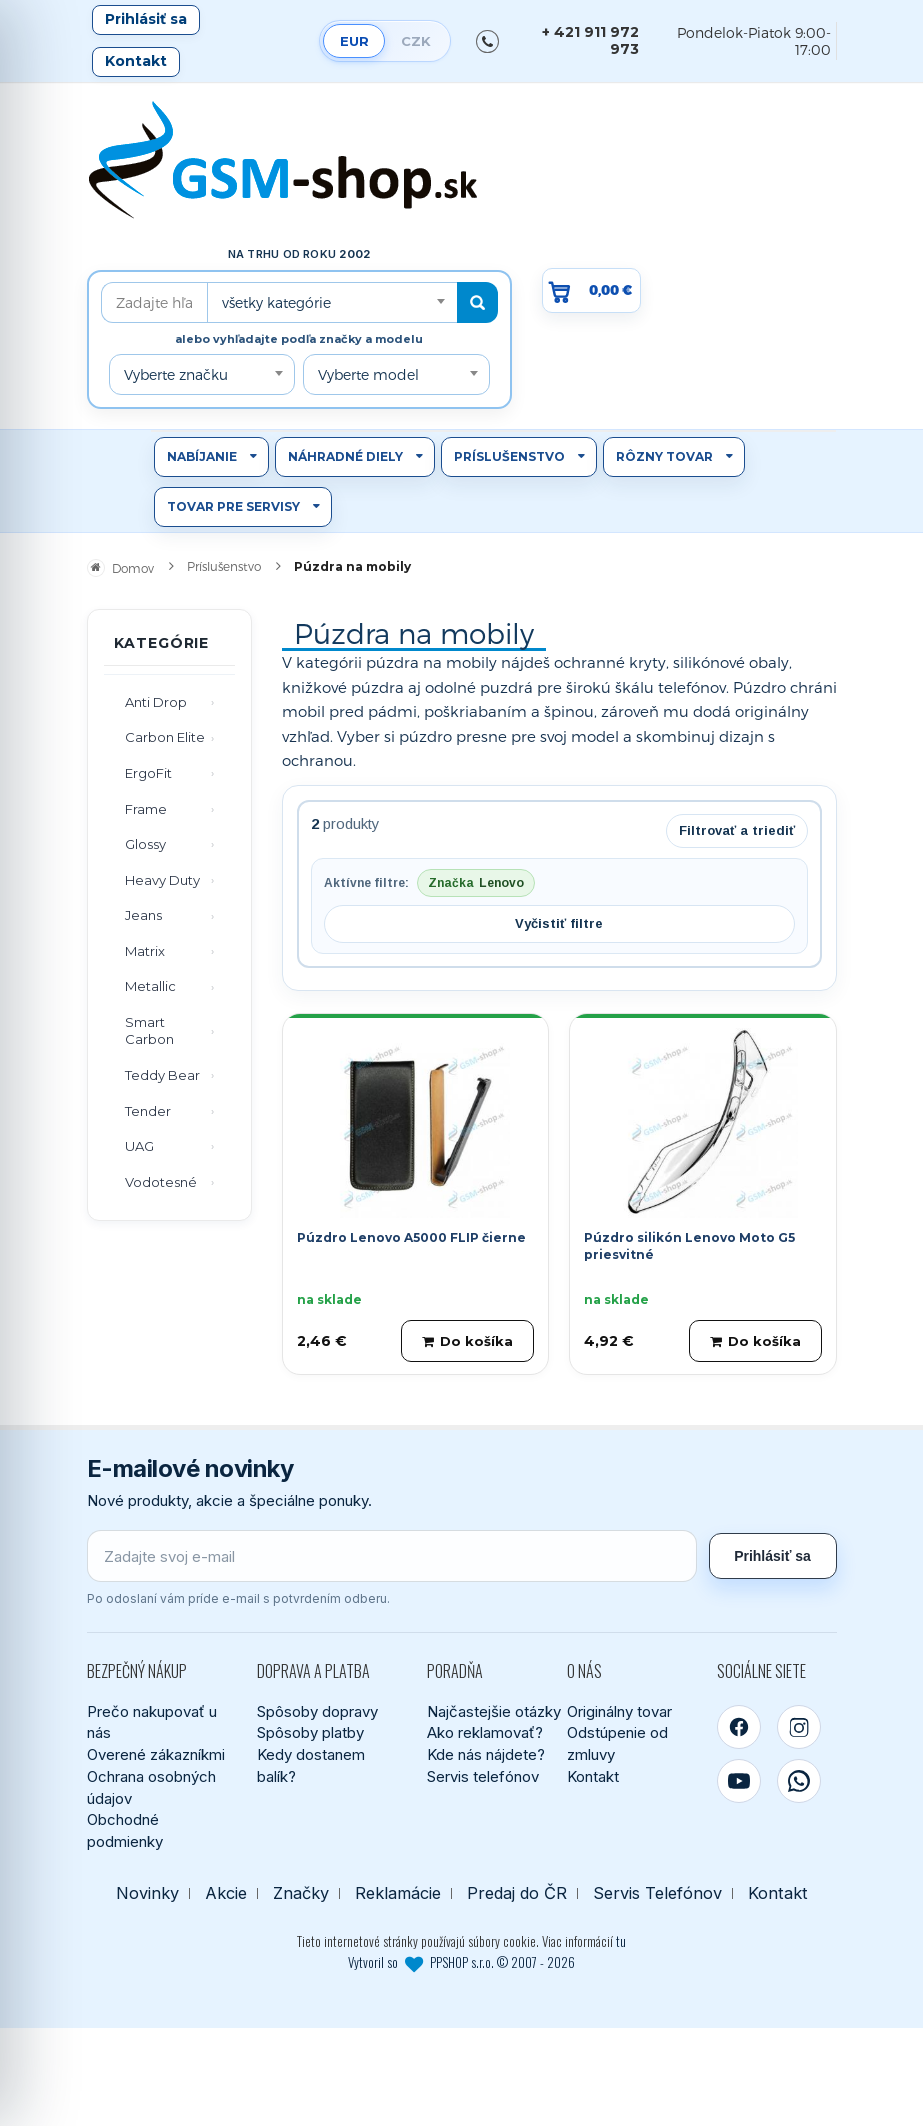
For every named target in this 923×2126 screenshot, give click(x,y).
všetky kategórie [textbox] (276, 302)
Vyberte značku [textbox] (176, 374)
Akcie (226, 1893)
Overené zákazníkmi (156, 1754)
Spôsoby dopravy (317, 1711)
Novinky (147, 1893)
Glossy (145, 844)
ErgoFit (148, 773)
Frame (146, 809)
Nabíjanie (202, 456)
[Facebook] (739, 1727)
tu (621, 1941)
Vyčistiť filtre (559, 923)
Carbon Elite (165, 737)
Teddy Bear (162, 1075)
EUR (354, 41)
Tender (148, 1111)
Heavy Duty (162, 880)
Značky (301, 1893)
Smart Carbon (149, 1031)
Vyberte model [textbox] (368, 374)
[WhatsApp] (799, 1781)
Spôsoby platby (310, 1732)
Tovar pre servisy (233, 506)
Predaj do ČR (517, 1893)
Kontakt (136, 61)
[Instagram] (799, 1727)
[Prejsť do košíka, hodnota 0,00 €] (592, 290)
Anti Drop (156, 702)
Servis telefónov (483, 1776)
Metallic (150, 986)
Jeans (143, 915)
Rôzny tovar (664, 456)
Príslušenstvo (509, 456)
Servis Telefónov (657, 1893)
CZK (416, 41)
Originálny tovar (619, 1711)
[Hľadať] (477, 302)
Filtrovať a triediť (737, 830)
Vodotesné (161, 1182)
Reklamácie (398, 1893)
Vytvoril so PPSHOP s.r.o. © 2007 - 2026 (461, 1962)
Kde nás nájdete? (486, 1754)
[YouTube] (739, 1781)
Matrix (145, 951)
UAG (139, 1146)
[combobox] (332, 302)
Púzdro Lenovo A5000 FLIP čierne (411, 1237)
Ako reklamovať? (485, 1732)
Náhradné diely (345, 456)
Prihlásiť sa (146, 19)
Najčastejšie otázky (494, 1711)
